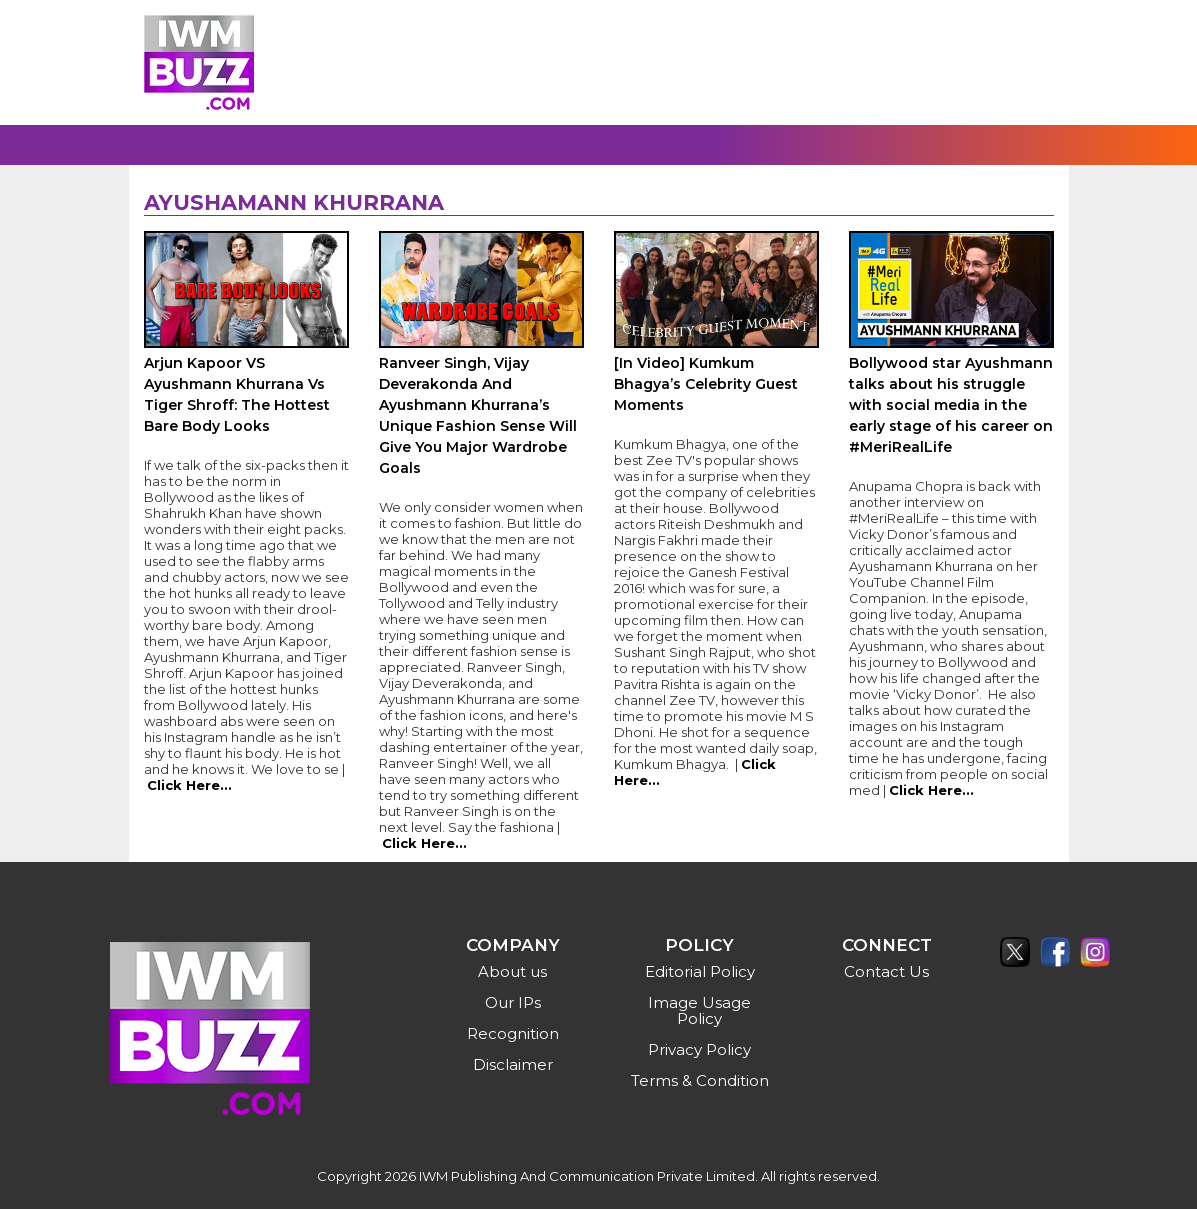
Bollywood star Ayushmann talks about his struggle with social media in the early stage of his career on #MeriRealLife (951, 405)
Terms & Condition (700, 1080)
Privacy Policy (699, 1049)
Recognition (513, 1033)
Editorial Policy (700, 971)
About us (512, 971)
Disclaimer (513, 1064)
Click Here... (189, 785)
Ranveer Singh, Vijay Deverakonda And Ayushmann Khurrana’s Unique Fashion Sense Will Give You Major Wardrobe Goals (478, 415)
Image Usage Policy (699, 1010)
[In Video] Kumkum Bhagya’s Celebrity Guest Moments (706, 384)
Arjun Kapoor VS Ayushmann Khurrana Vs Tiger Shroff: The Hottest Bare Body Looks (237, 394)
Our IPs (513, 1002)
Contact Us (886, 971)
